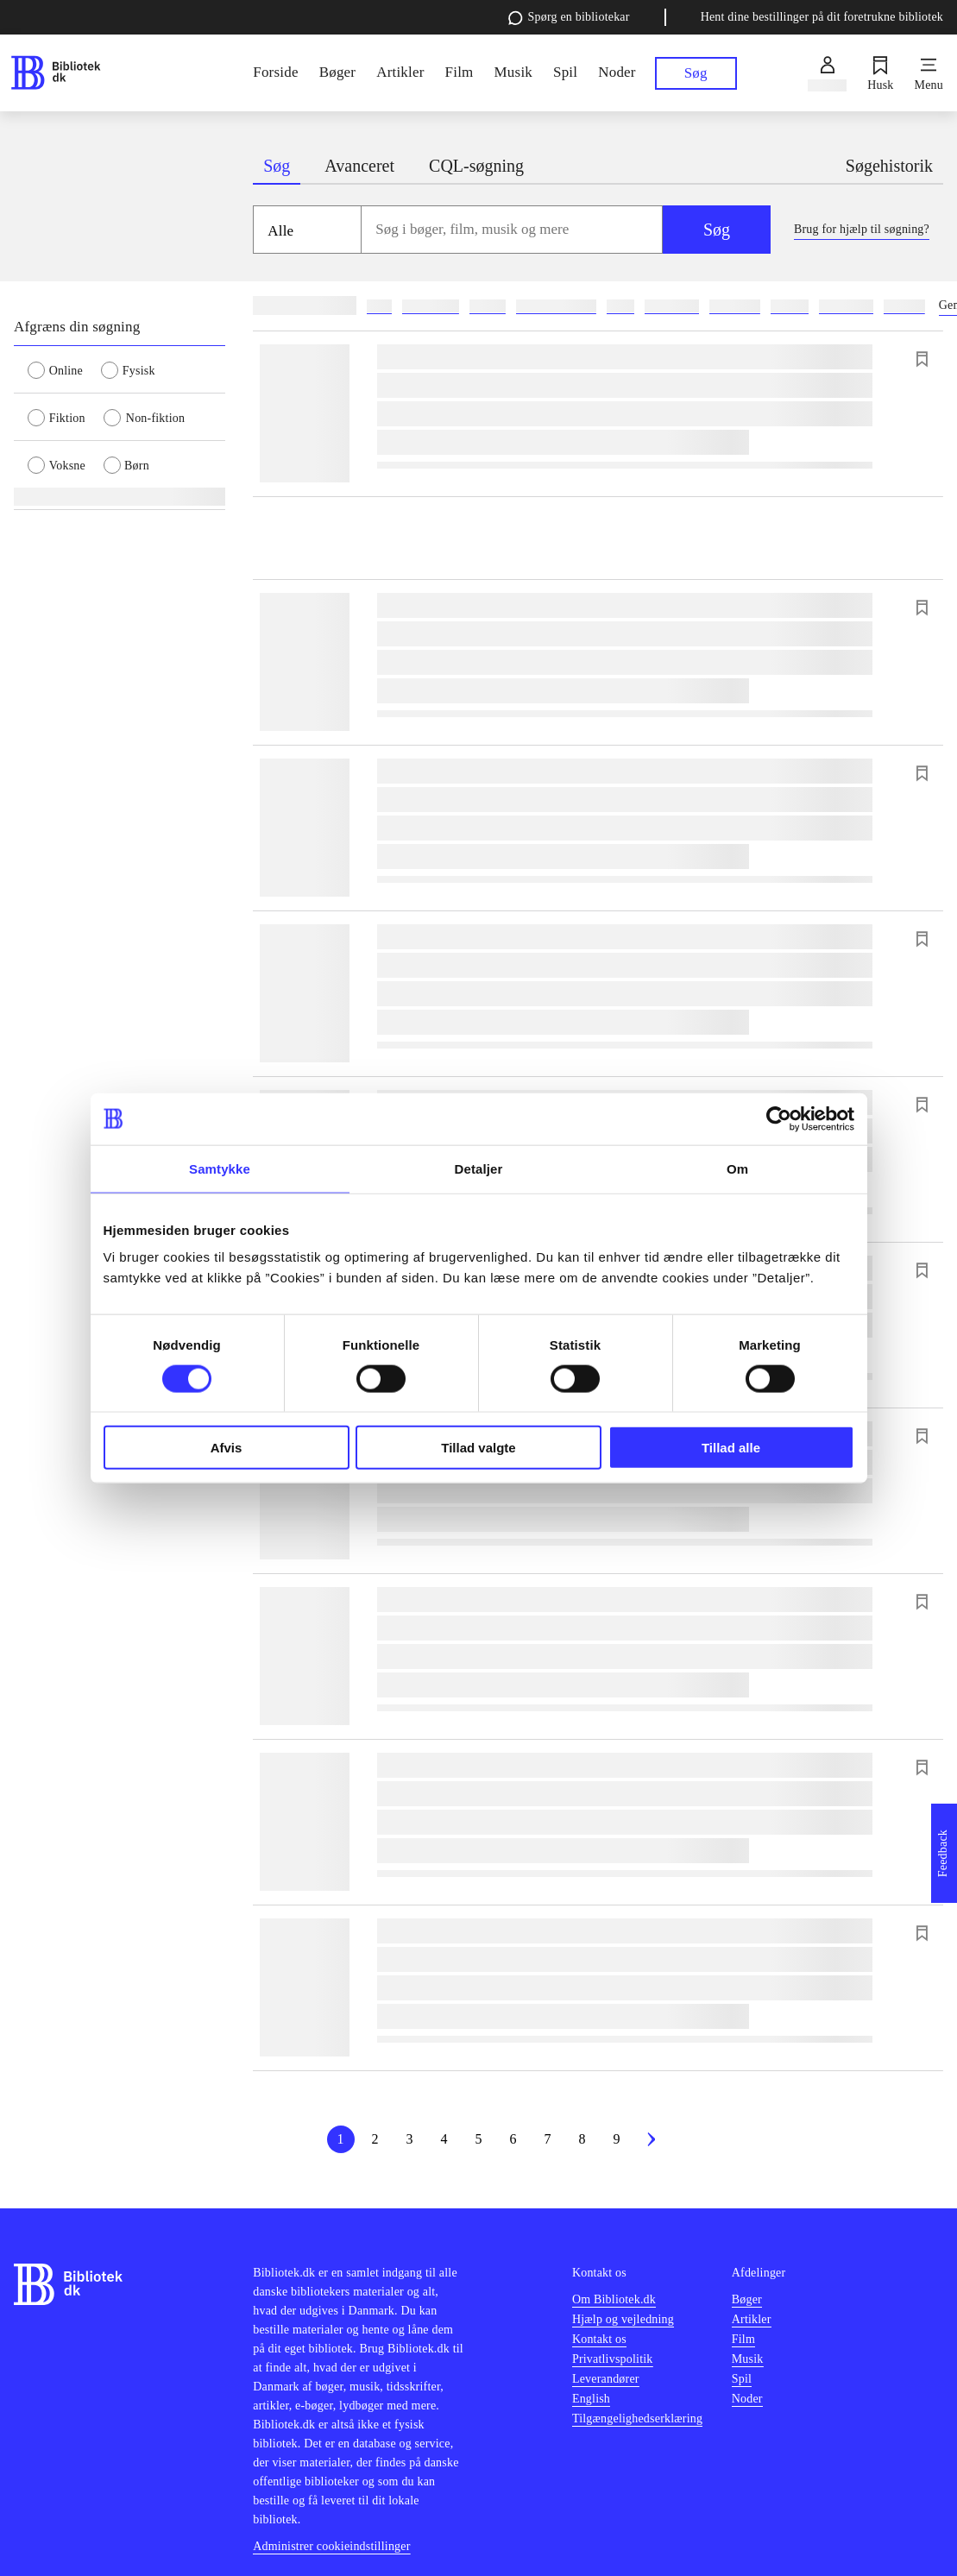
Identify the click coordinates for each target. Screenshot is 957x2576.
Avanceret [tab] (359, 165)
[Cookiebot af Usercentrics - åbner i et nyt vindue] (778, 1118)
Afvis (226, 1447)
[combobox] (512, 229)
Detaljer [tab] (479, 1168)
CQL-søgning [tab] (476, 165)
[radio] (64, 369)
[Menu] (929, 73)
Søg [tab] (276, 165)
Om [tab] (737, 1168)
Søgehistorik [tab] (889, 165)
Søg (716, 229)
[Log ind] (827, 73)
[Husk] (880, 73)
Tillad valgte (478, 1447)
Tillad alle (731, 1447)
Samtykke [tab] (219, 1168)
